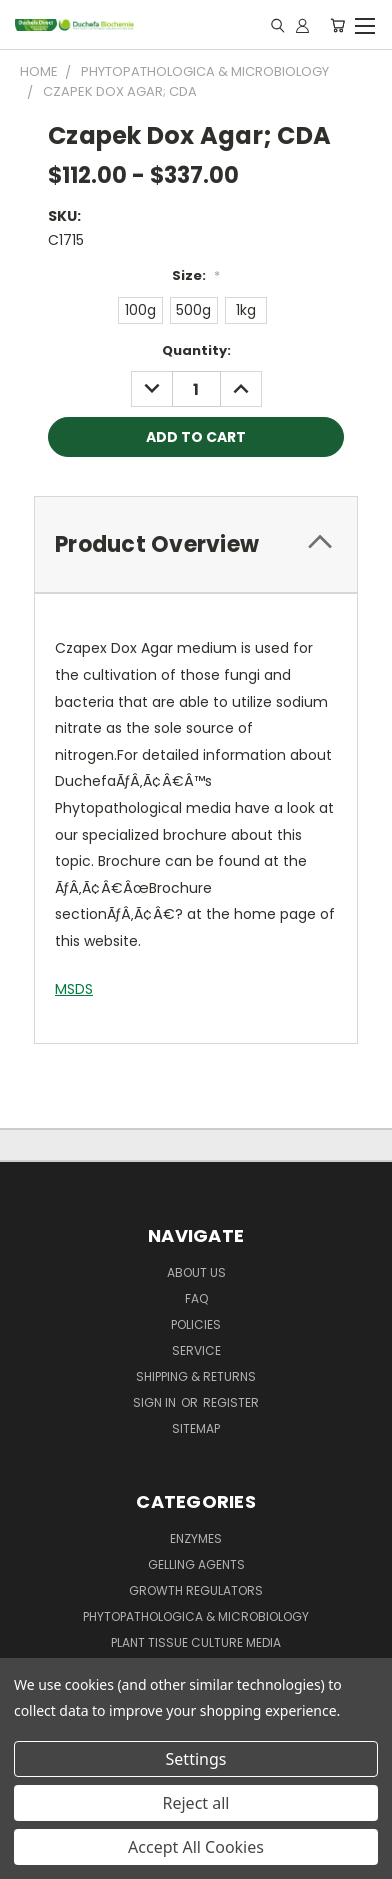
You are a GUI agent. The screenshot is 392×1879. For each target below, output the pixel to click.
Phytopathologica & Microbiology (196, 1616)
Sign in (156, 1402)
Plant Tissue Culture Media (196, 1642)
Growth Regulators (196, 1590)
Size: (196, 275)
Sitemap (196, 1428)
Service (196, 1350)
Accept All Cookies (196, 1847)
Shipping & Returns (196, 1376)
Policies (196, 1324)
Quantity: (196, 350)
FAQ (196, 1298)
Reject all (196, 1803)
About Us (196, 1272)
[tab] (196, 544)
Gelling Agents (196, 1564)
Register (231, 1402)
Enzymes (196, 1538)
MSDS (74, 989)
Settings (196, 1759)
